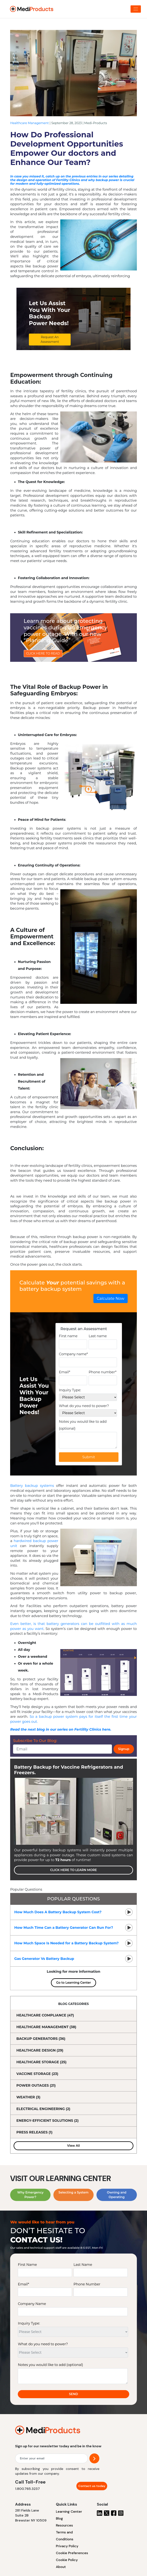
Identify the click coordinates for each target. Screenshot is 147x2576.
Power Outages (36, 2085)
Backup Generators (40, 2039)
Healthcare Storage (41, 2062)
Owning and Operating (116, 2195)
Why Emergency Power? (30, 2195)
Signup (123, 1749)
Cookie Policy (67, 2560)
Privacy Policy (67, 2546)
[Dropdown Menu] (135, 9)
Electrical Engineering (43, 2109)
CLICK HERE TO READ (43, 653)
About (61, 2566)
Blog (59, 2518)
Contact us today (91, 2486)
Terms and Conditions (64, 2535)
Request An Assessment (50, 339)
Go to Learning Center (73, 1982)
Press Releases (34, 2132)
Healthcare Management (29, 123)
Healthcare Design (39, 2050)
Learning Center (69, 2511)
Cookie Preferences (72, 2553)
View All (73, 2145)
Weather (28, 2097)
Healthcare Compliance (45, 2015)
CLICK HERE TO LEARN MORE (73, 1870)
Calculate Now (110, 1298)
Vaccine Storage (37, 2074)
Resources (64, 2525)
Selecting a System (74, 2192)
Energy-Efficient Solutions (47, 2121)
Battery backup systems (32, 1486)
